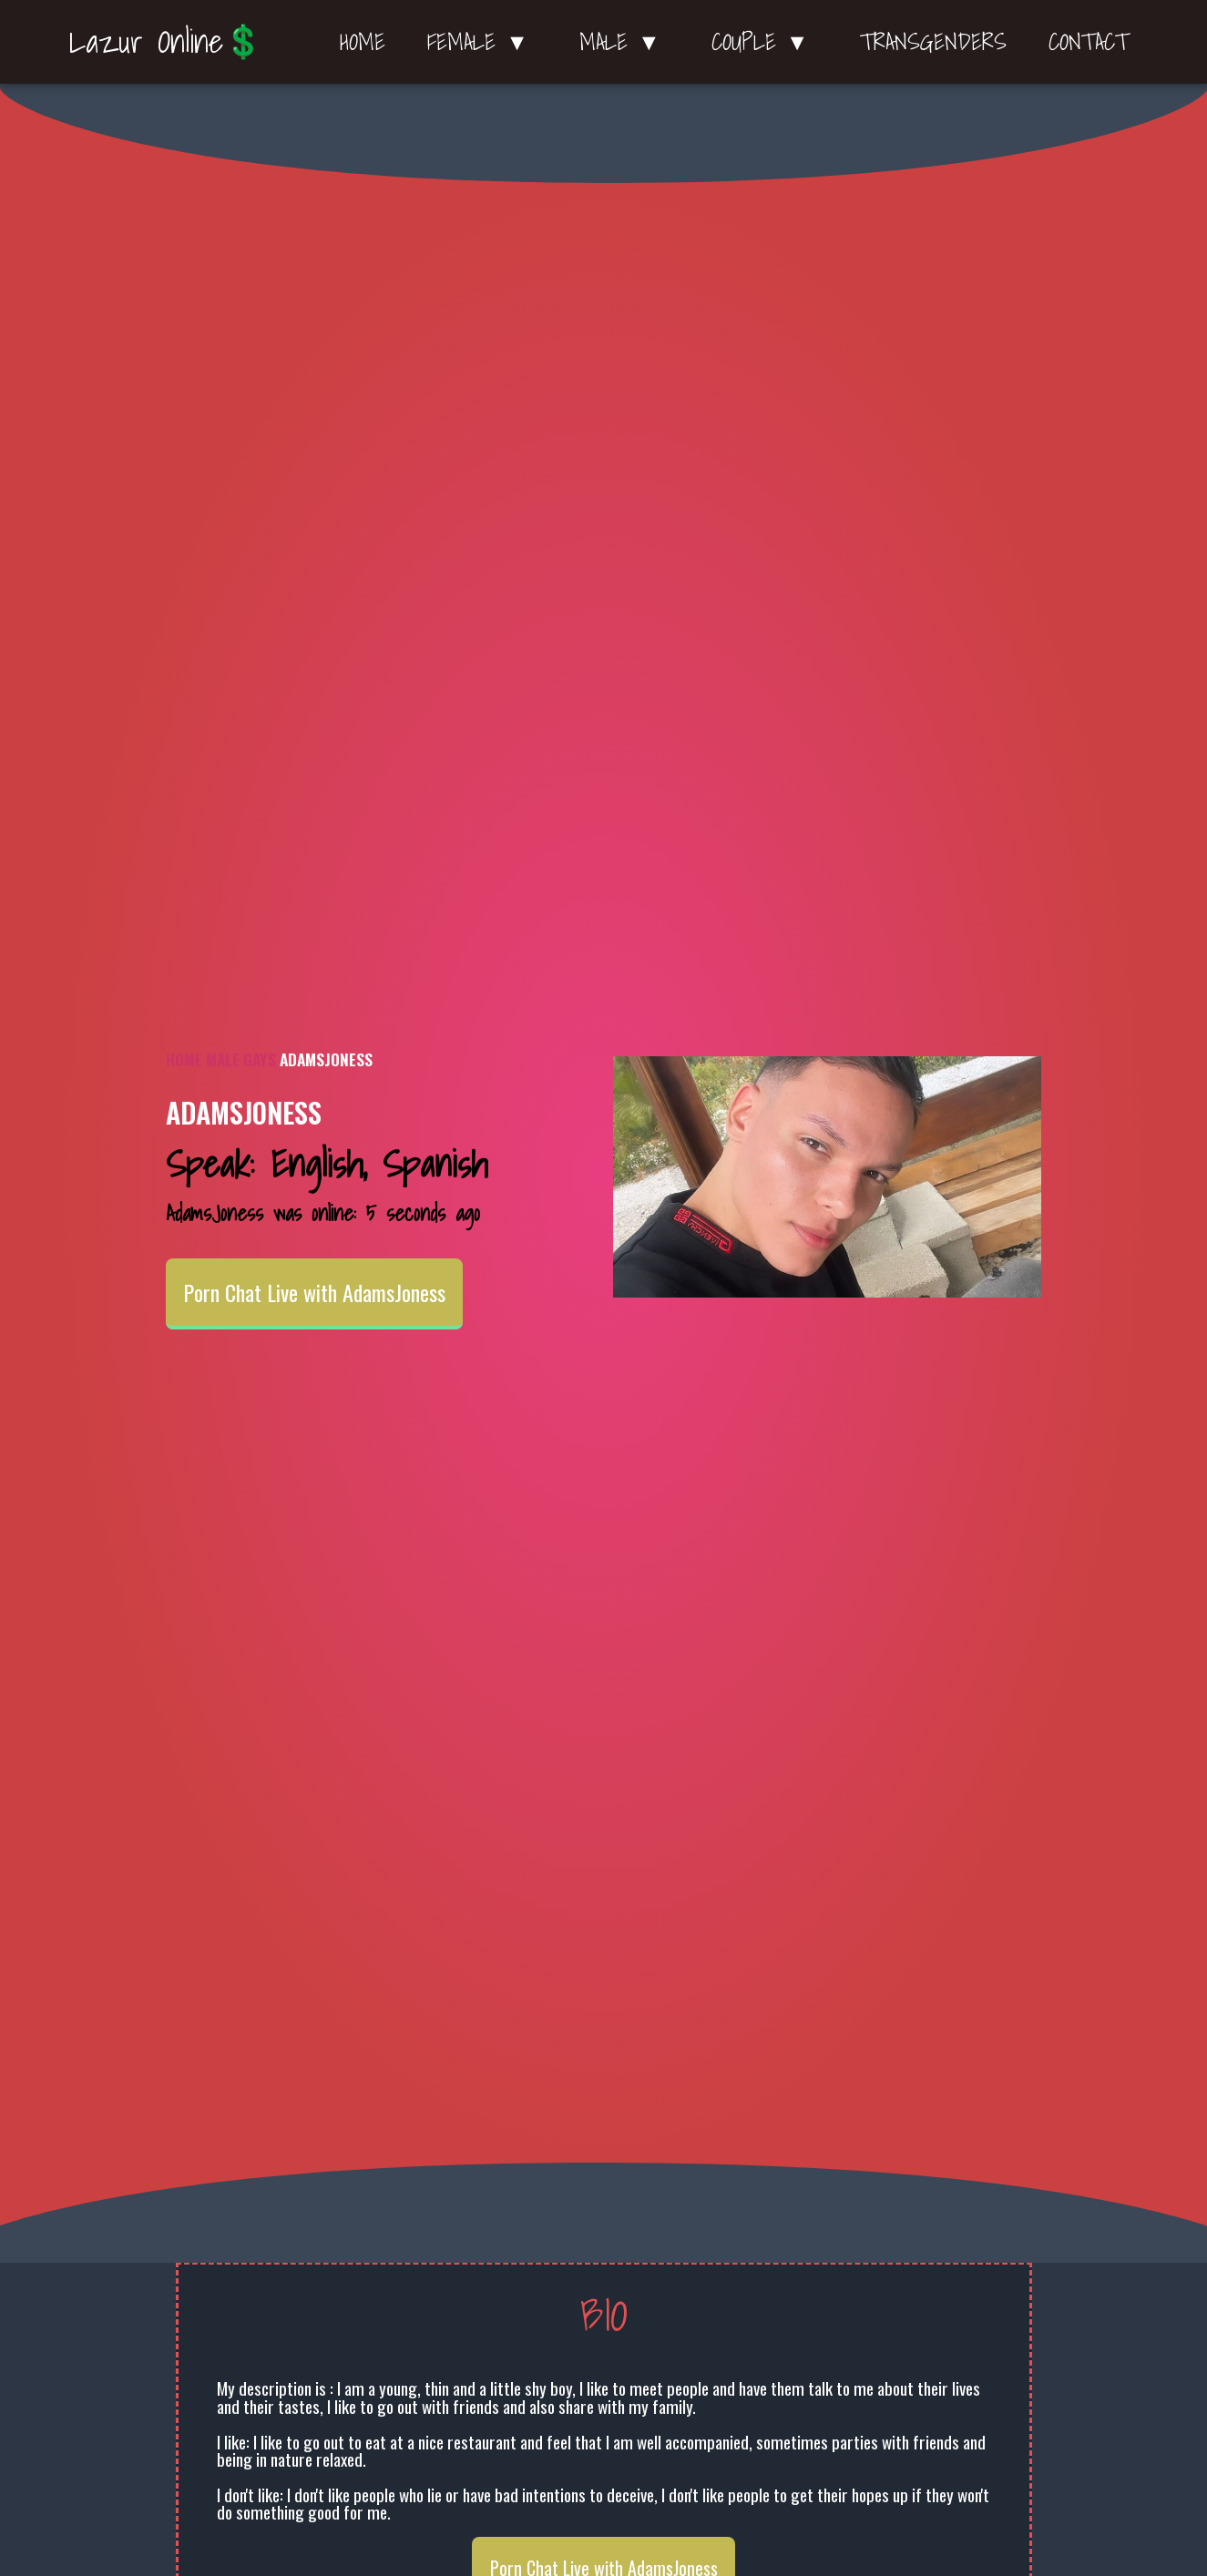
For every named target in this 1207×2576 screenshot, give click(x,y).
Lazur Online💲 (166, 40)
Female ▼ (482, 42)
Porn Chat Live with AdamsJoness (314, 1292)
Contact (1088, 42)
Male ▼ (624, 42)
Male (223, 1059)
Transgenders (933, 42)
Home (362, 42)
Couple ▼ (764, 42)
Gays (259, 1059)
